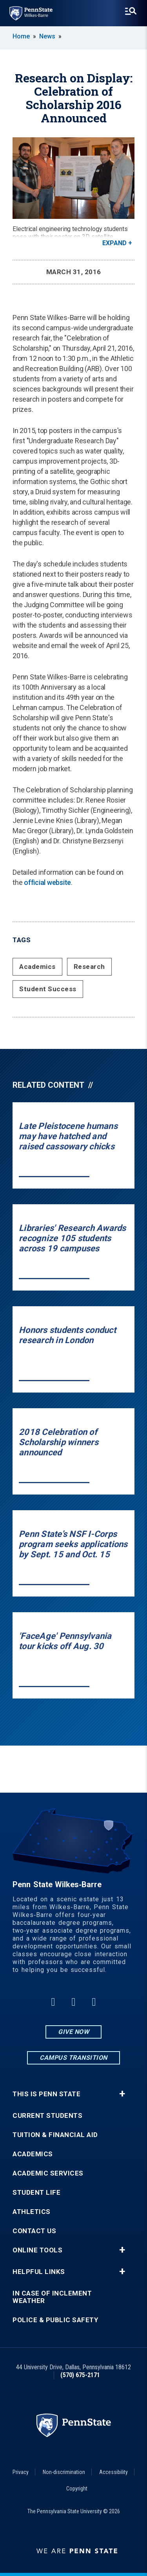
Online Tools (37, 2250)
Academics (37, 966)
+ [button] (122, 2094)
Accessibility (113, 2472)
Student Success (47, 989)
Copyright (76, 2488)
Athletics (32, 2212)
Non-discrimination (64, 2472)
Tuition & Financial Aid (55, 2135)
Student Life (36, 2192)
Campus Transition (73, 2057)
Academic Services (48, 2173)
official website (47, 882)
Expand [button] (114, 243)
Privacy (21, 2472)
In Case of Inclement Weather (52, 2297)
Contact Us (34, 2231)
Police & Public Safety (55, 2320)
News (47, 36)
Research (89, 966)
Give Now (73, 2031)
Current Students (47, 2115)
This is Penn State (46, 2094)
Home (21, 36)
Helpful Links (39, 2272)
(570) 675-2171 (80, 2375)
